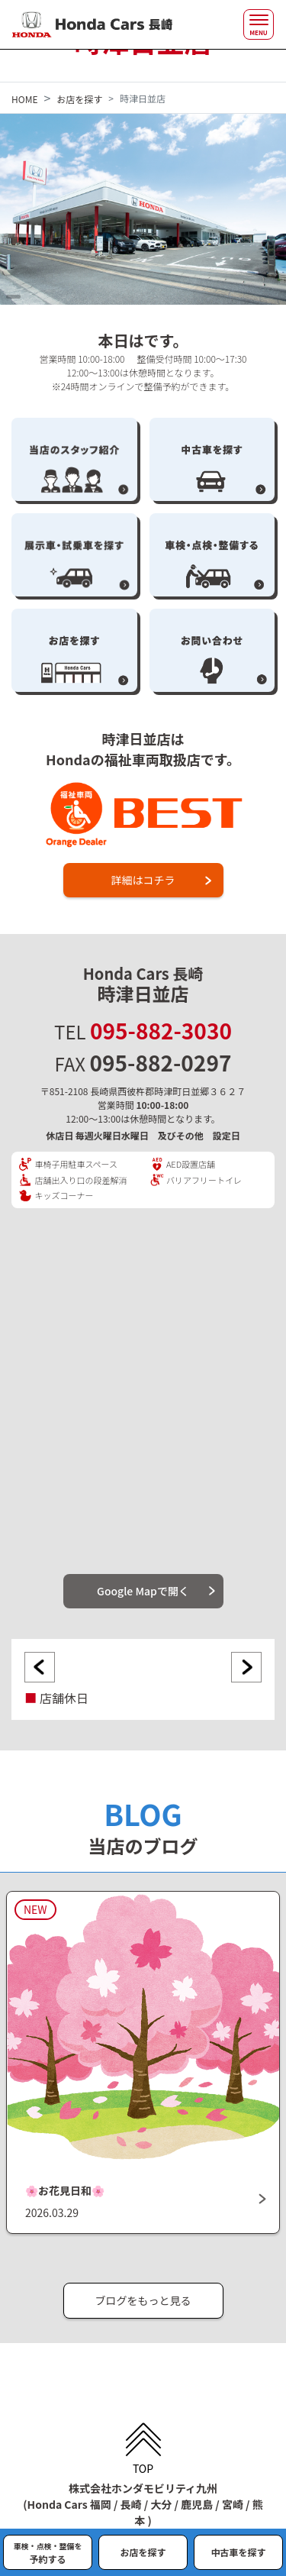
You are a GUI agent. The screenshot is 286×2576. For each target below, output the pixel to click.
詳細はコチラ (143, 879)
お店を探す (79, 98)
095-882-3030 (161, 1030)
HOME (24, 98)
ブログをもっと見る (143, 2300)
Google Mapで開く (143, 1590)
